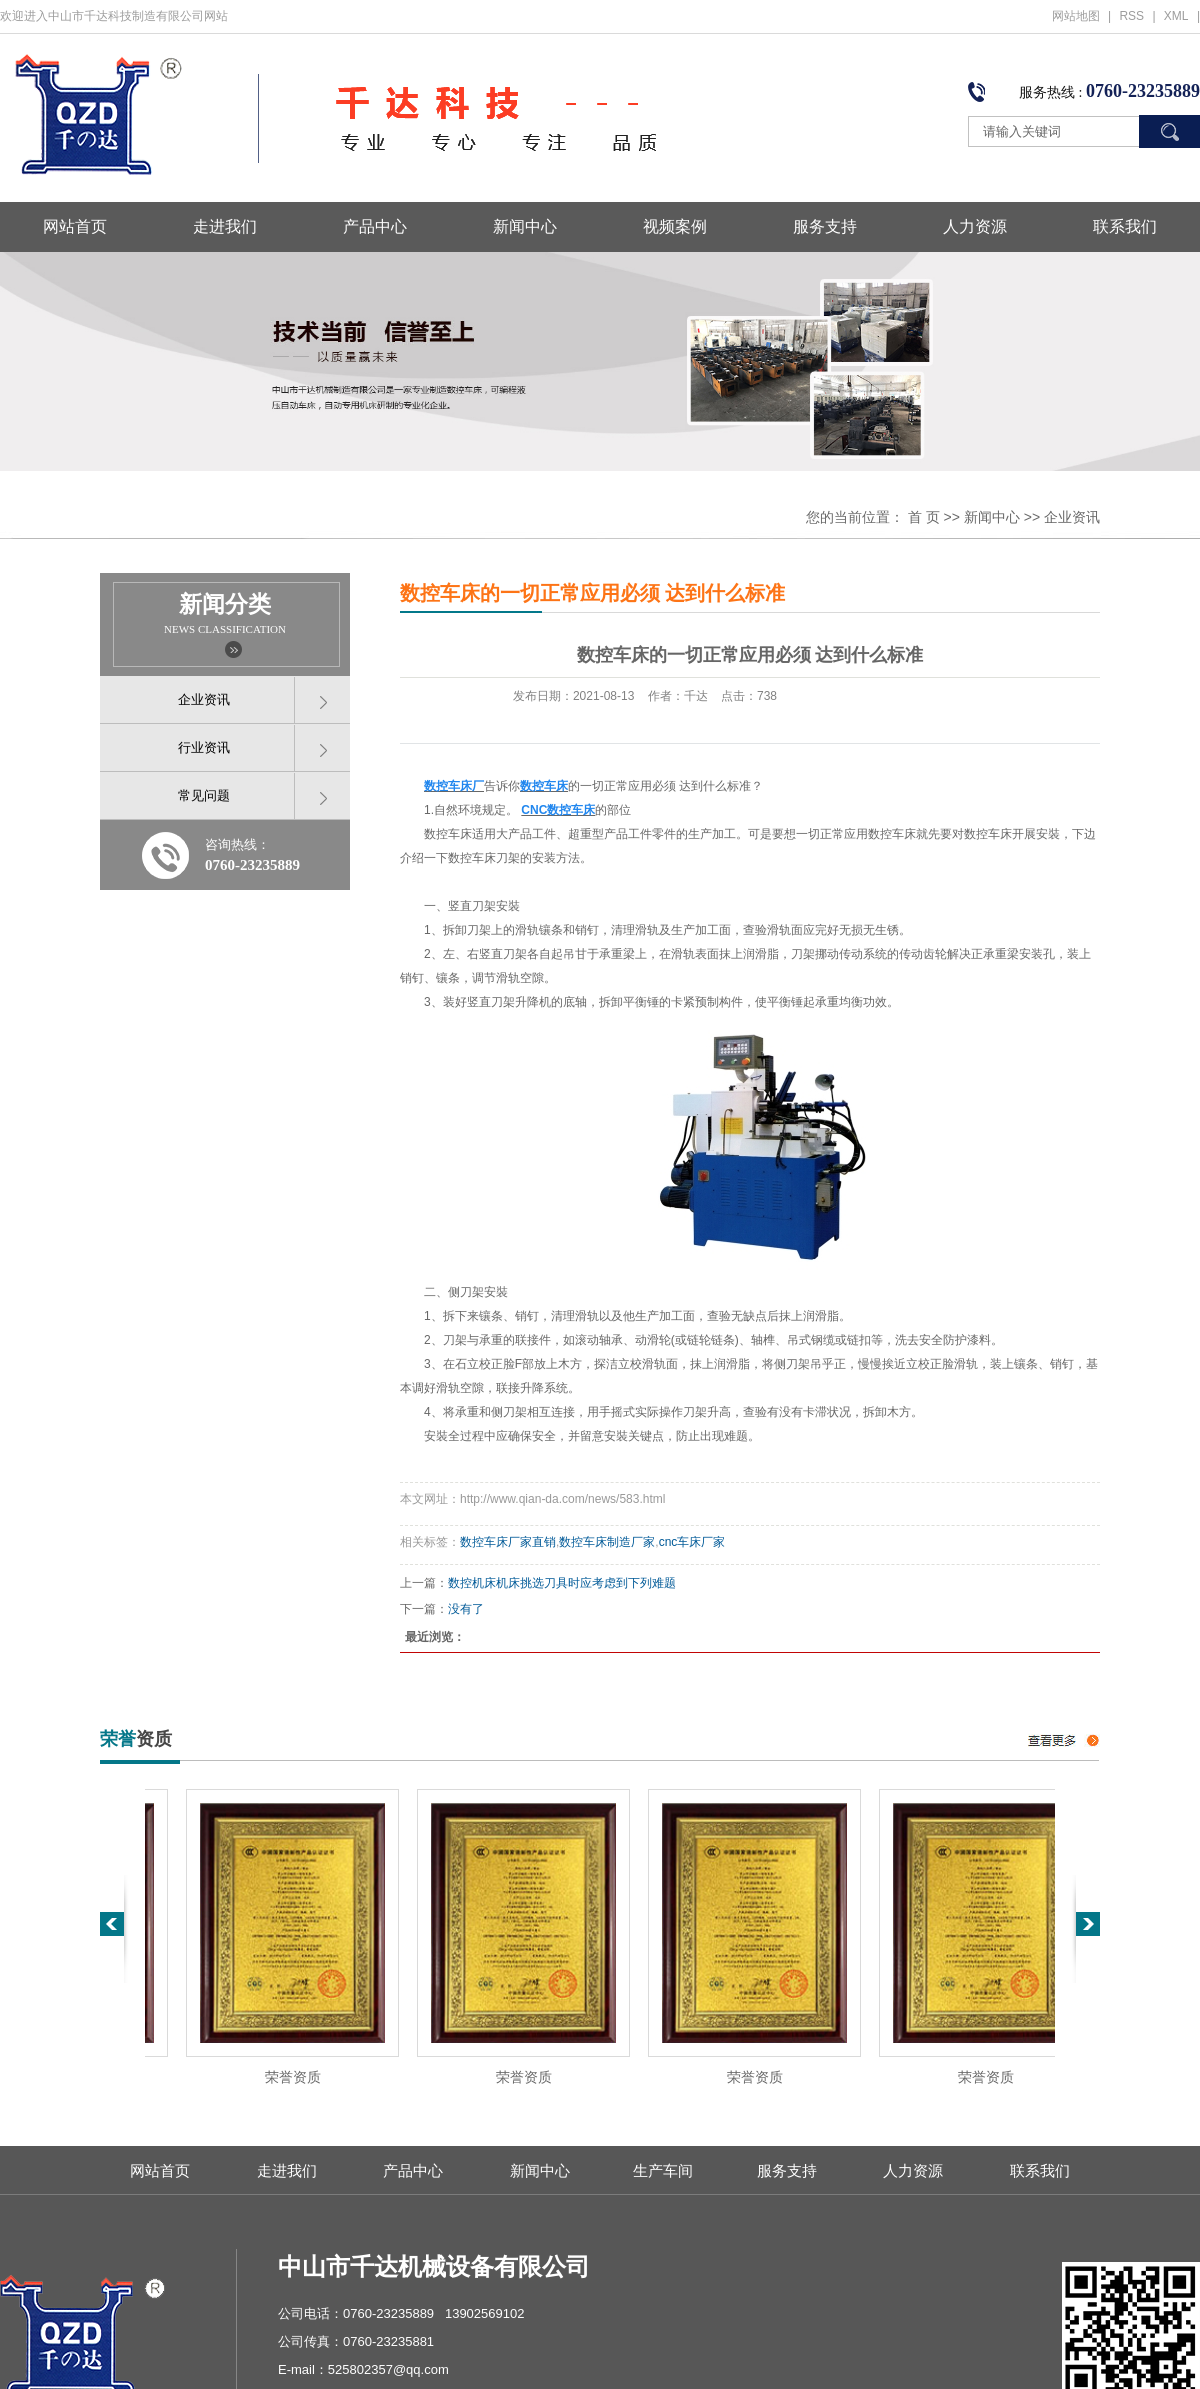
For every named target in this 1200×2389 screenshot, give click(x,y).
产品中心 (375, 226)
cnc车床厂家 (692, 1542)
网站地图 (1076, 16)
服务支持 (825, 226)
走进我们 (225, 226)
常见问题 (204, 795)
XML (1176, 16)
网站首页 (75, 226)
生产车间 (663, 2170)
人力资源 (975, 226)
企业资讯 (1072, 517)
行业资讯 (204, 747)
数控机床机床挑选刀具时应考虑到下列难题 (562, 1583)
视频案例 (675, 226)
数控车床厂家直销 (508, 1542)
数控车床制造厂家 (607, 1542)
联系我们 (1125, 226)
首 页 (924, 517)
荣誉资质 (299, 2077)
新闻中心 (525, 226)
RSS (1131, 16)
